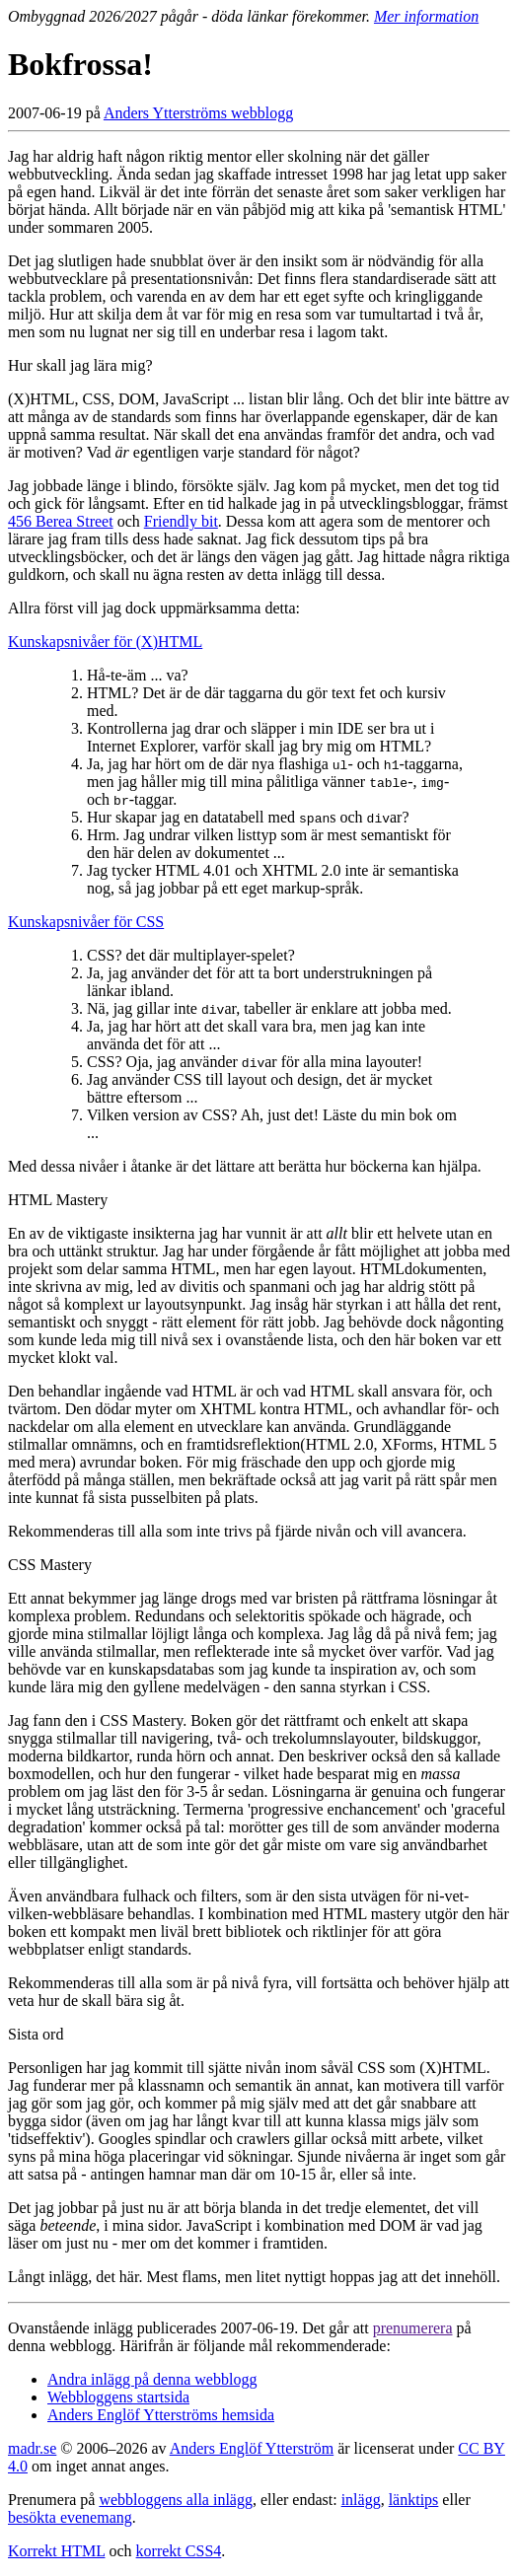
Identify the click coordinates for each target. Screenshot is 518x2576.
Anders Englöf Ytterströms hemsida (160, 2414)
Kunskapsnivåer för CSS (86, 921)
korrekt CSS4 (179, 2550)
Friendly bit (181, 521)
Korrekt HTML (57, 2550)
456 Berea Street (60, 521)
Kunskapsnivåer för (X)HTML (105, 641)
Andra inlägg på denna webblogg (152, 2379)
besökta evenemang (70, 2517)
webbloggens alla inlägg (176, 2499)
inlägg (361, 2499)
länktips (414, 2499)
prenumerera (413, 2328)
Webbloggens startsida (118, 2397)
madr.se (32, 2448)
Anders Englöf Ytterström (251, 2448)
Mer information (426, 16)
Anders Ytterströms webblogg (198, 113)
